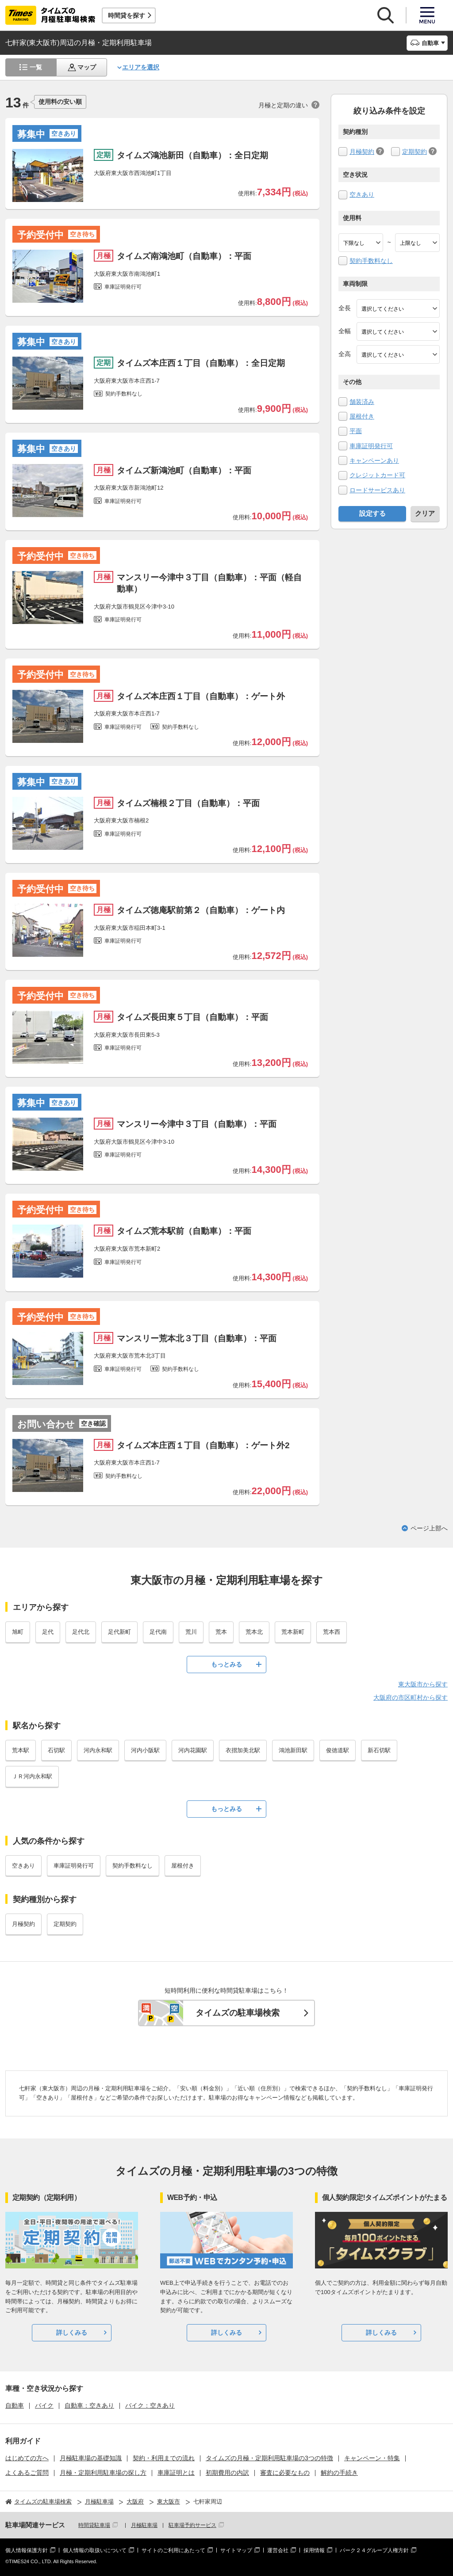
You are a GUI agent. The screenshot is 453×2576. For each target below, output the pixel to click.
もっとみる (226, 1664)
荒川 (191, 1632)
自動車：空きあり (89, 2405)
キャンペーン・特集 (372, 2458)
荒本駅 (20, 1750)
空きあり (361, 194)
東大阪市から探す (423, 1684)
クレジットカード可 (377, 475)
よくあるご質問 (27, 2472)
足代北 (80, 1632)
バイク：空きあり (150, 2405)
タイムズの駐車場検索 (238, 2012)
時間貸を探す (126, 15)
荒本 (221, 1632)
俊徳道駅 (337, 1750)
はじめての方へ (27, 2458)
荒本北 (254, 1632)
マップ (86, 67)
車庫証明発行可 (371, 445)
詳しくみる (71, 2332)
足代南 (158, 1632)
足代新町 (119, 1632)
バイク (44, 2405)
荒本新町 (292, 1632)
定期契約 (414, 151)
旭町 (17, 1632)
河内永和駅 (98, 1750)
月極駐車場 (144, 2525)
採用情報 (314, 2550)
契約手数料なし (371, 260)
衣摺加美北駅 (243, 1750)
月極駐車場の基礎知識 (91, 2458)
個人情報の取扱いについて (95, 2550)
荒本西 (331, 1632)
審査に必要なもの (285, 2472)
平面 (355, 430)
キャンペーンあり (374, 460)
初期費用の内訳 (227, 2472)
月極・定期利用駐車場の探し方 (103, 2472)
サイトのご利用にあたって (173, 2550)
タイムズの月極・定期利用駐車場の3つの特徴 (269, 2458)
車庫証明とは (176, 2472)
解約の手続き (339, 2472)
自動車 (14, 2405)
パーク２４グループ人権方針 (374, 2550)
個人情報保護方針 (26, 2550)
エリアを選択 (140, 67)
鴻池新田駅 (293, 1750)
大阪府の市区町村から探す (410, 1697)
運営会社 (277, 2550)
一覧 (36, 67)
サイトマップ (236, 2550)
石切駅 (56, 1750)
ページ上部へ (429, 1528)
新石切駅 (379, 1750)
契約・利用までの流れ (164, 2458)
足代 (48, 1632)
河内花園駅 (192, 1750)
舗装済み (361, 401)
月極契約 (361, 151)
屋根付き (361, 416)
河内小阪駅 (145, 1750)
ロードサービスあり (377, 490)
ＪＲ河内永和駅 (32, 1776)
